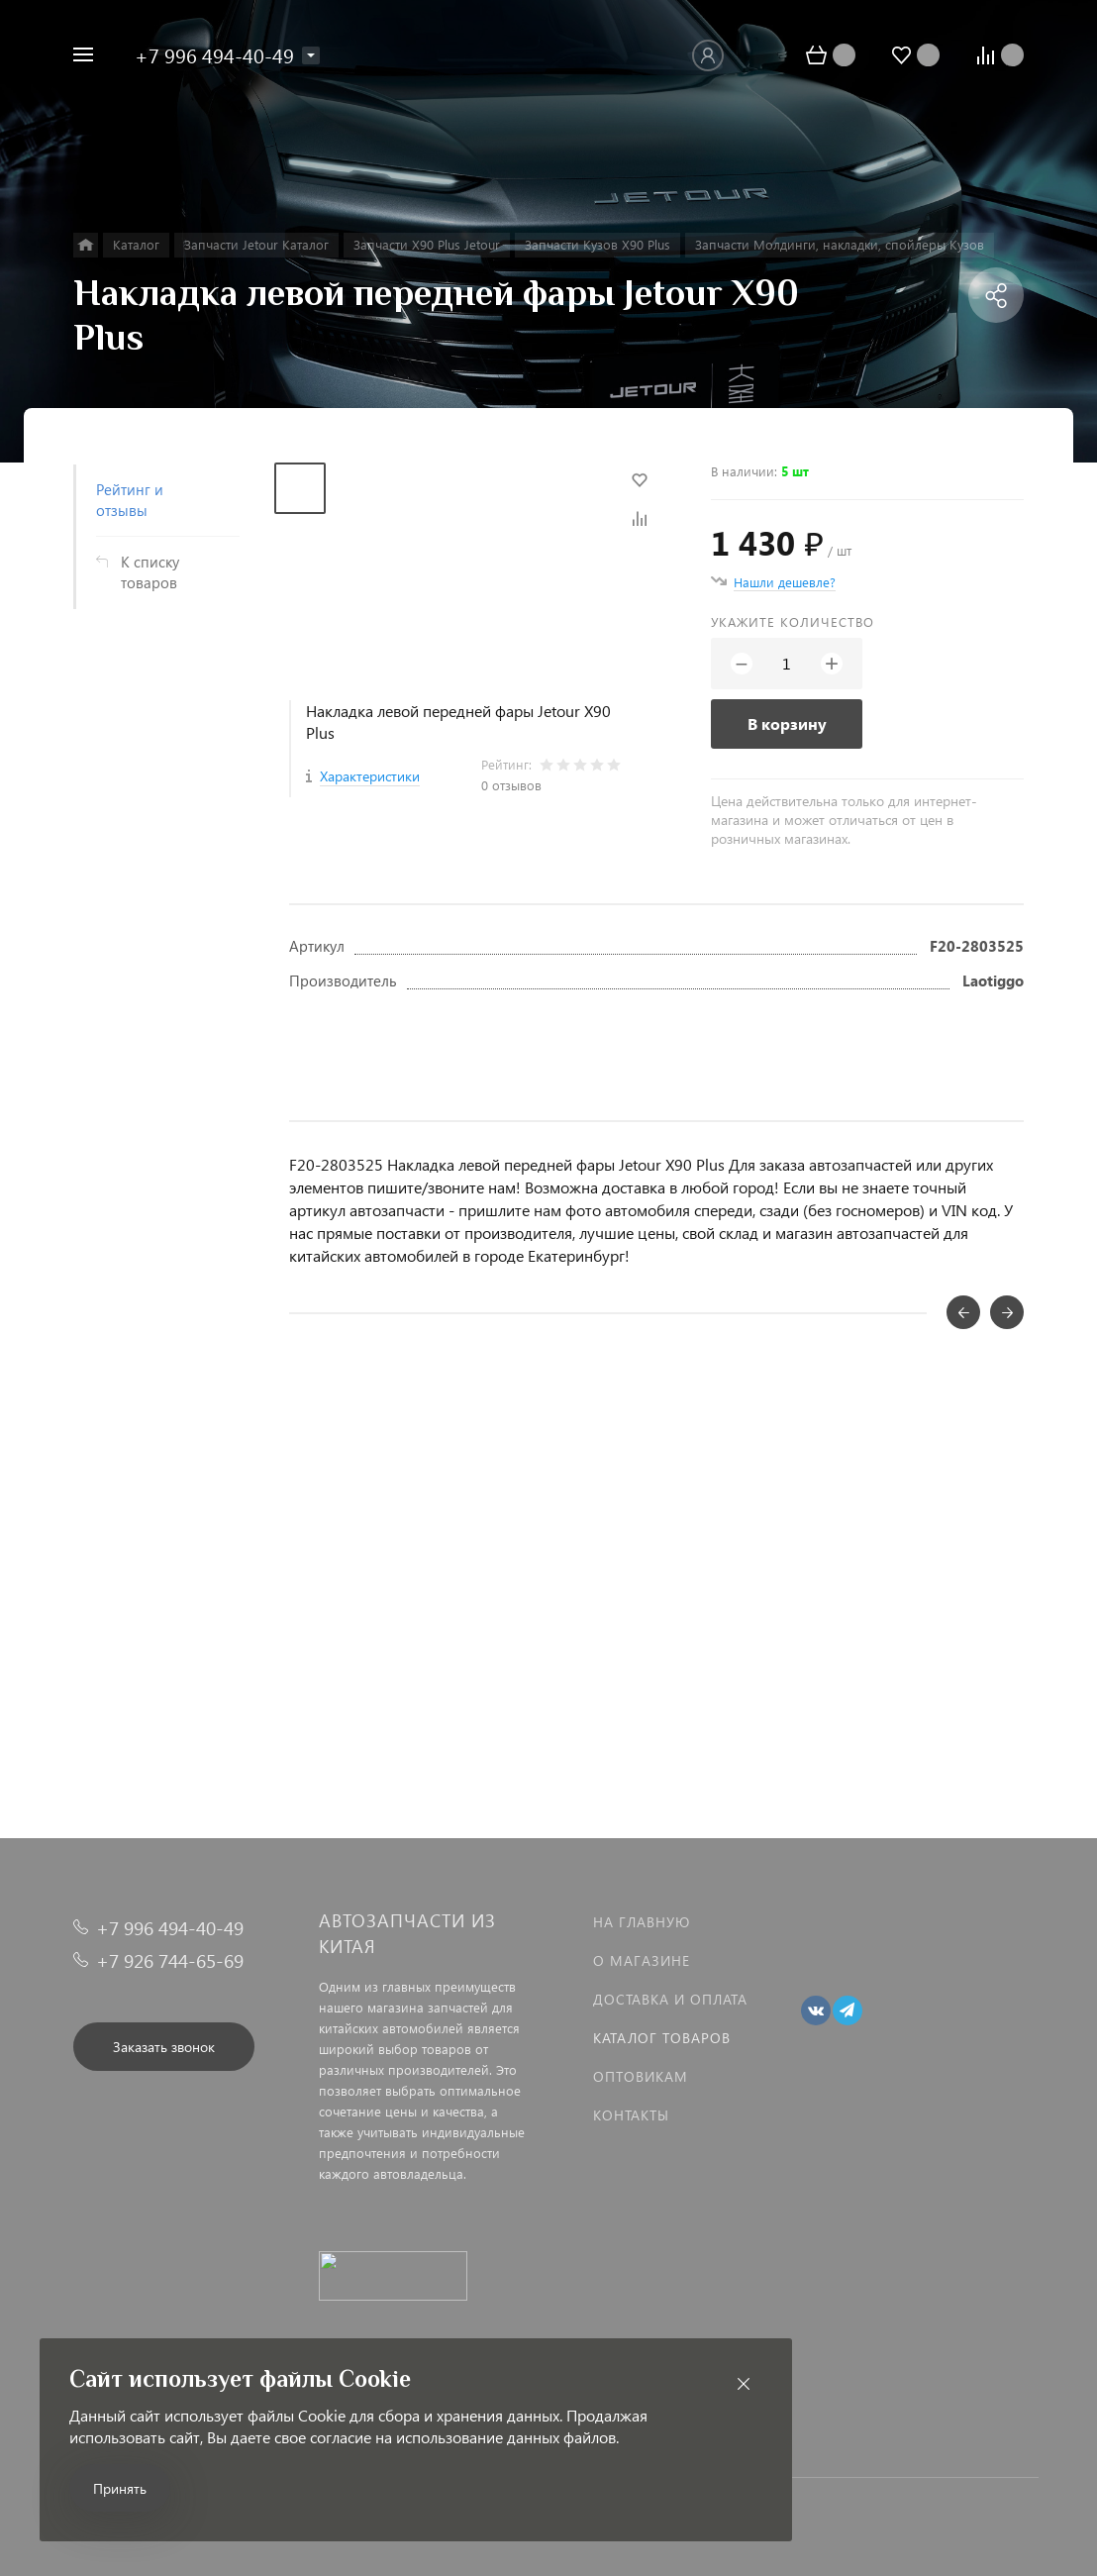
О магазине (641, 1960)
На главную (641, 1921)
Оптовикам (640, 2076)
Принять (120, 2488)
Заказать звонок (164, 2046)
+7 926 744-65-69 (170, 1960)
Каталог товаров (662, 2037)
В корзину (787, 723)
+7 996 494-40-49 (214, 54)
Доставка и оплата (670, 1999)
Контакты (631, 2115)
